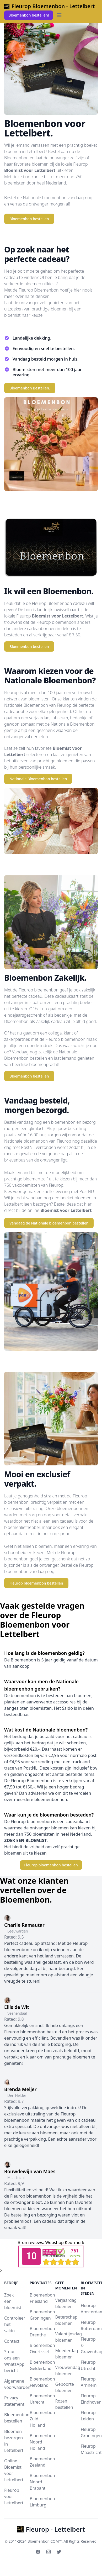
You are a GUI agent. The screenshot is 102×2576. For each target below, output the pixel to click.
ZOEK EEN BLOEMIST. (26, 1840)
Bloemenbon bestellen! (28, 15)
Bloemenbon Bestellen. (29, 388)
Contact (11, 2341)
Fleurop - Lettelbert (51, 2529)
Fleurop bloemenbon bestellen (36, 1583)
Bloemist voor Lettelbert (29, 170)
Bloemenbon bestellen (29, 218)
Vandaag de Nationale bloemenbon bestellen (48, 1223)
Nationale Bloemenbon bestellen (38, 778)
